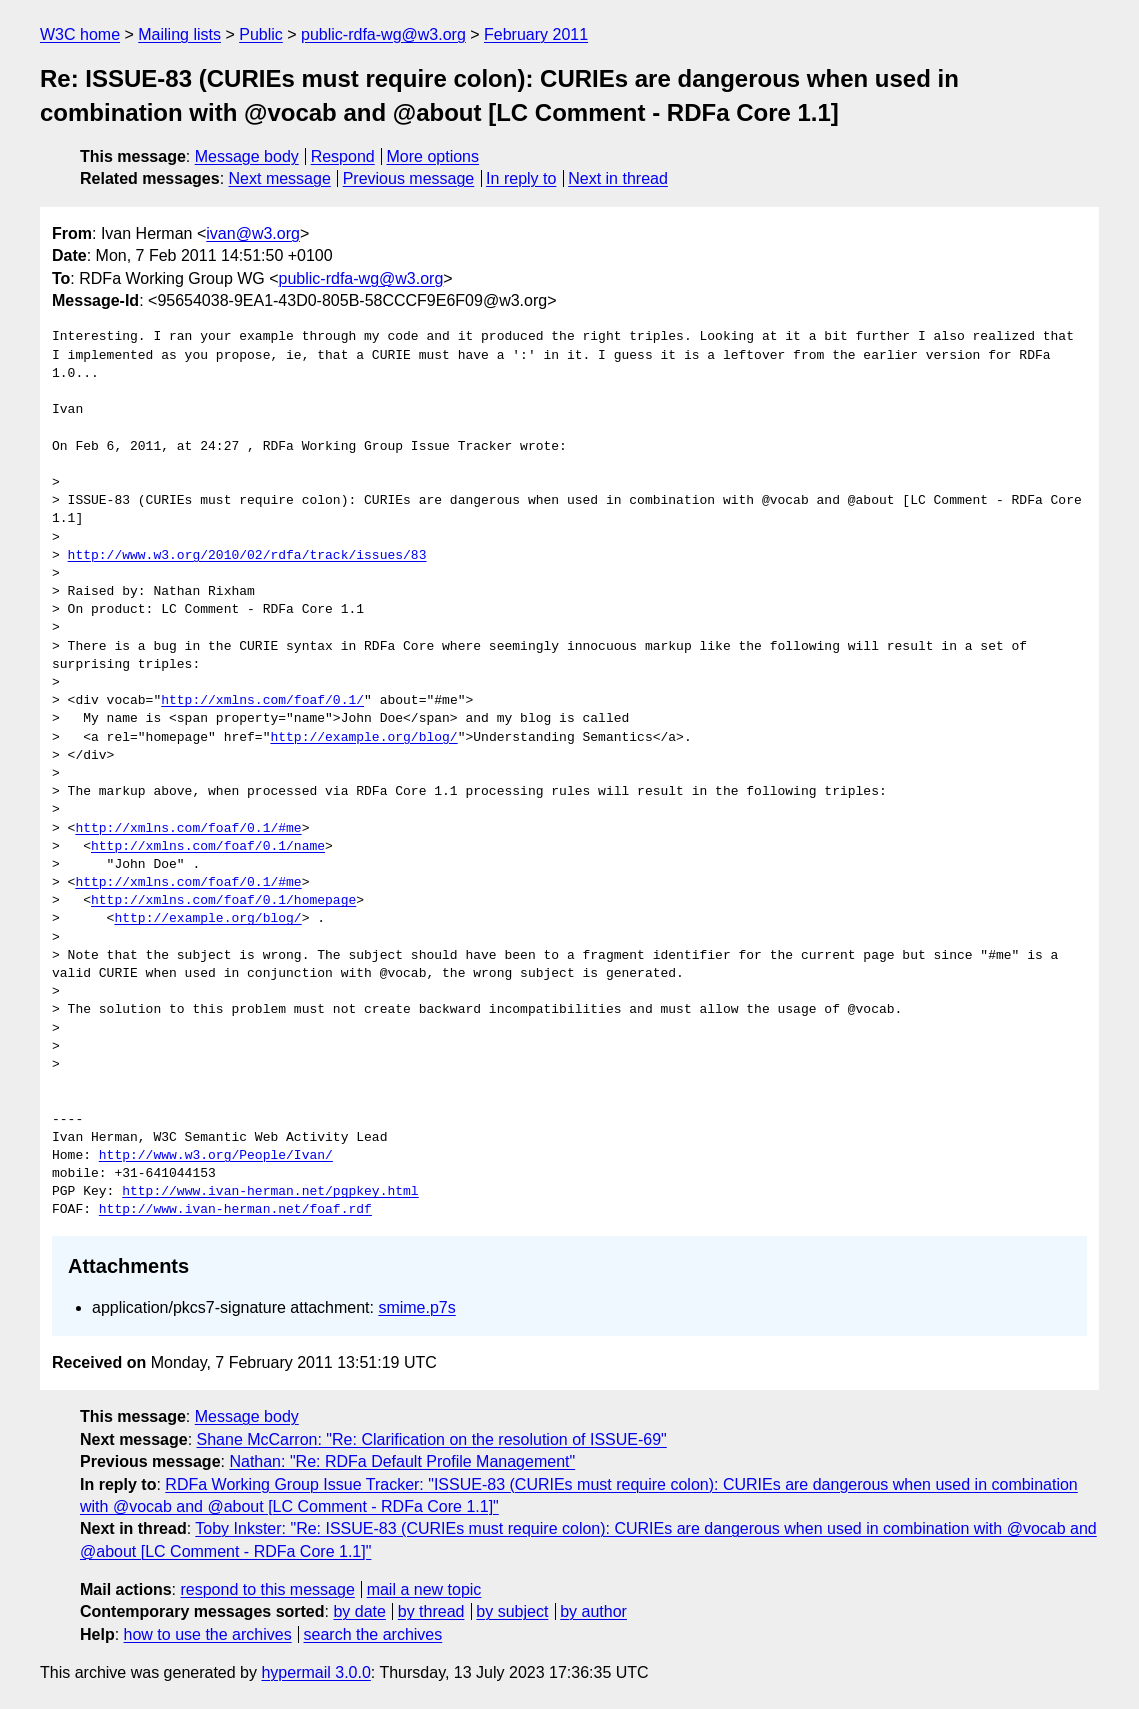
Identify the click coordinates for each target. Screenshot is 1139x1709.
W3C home (80, 34)
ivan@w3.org (253, 233)
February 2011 (536, 34)
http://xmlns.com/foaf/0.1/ (262, 701)
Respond (343, 156)
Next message (280, 178)
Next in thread (618, 178)
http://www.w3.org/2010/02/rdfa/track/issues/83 (247, 556)
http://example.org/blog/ (363, 738)
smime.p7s (416, 1307)
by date (359, 1611)
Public (261, 34)
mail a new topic (424, 1589)
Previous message (409, 178)
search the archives (373, 1634)
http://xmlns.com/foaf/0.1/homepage (223, 901)
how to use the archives (208, 1634)
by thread (431, 1611)
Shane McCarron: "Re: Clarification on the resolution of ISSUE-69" (432, 1439)
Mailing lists (179, 34)
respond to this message (267, 1589)
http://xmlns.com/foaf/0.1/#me (188, 829)
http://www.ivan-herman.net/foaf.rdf (235, 1210)
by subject (512, 1611)
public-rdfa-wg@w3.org (383, 34)
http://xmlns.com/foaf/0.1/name (208, 847)
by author (593, 1611)
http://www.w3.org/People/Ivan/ (216, 1156)
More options (433, 156)
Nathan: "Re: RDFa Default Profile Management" (402, 1461)
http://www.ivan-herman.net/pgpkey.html (270, 1192)
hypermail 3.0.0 (315, 1672)
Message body (247, 156)
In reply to (521, 178)
